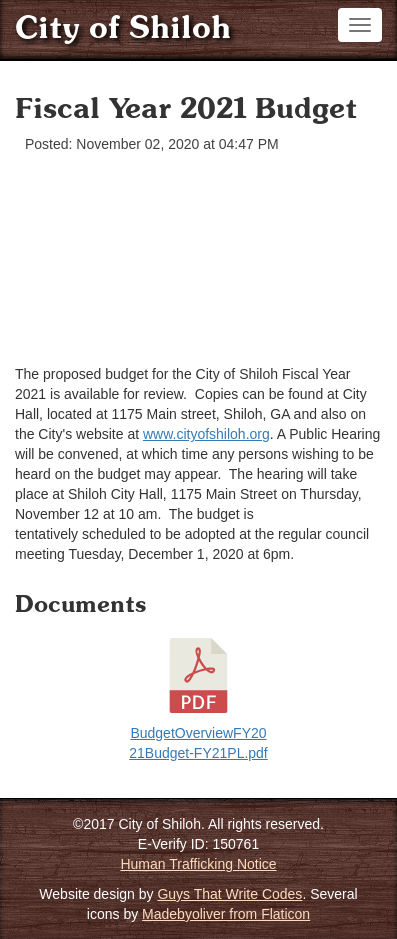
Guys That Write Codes (229, 894)
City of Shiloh (123, 29)
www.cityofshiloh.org (206, 434)
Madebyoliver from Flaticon (226, 914)
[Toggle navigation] (360, 25)
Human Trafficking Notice (198, 864)
